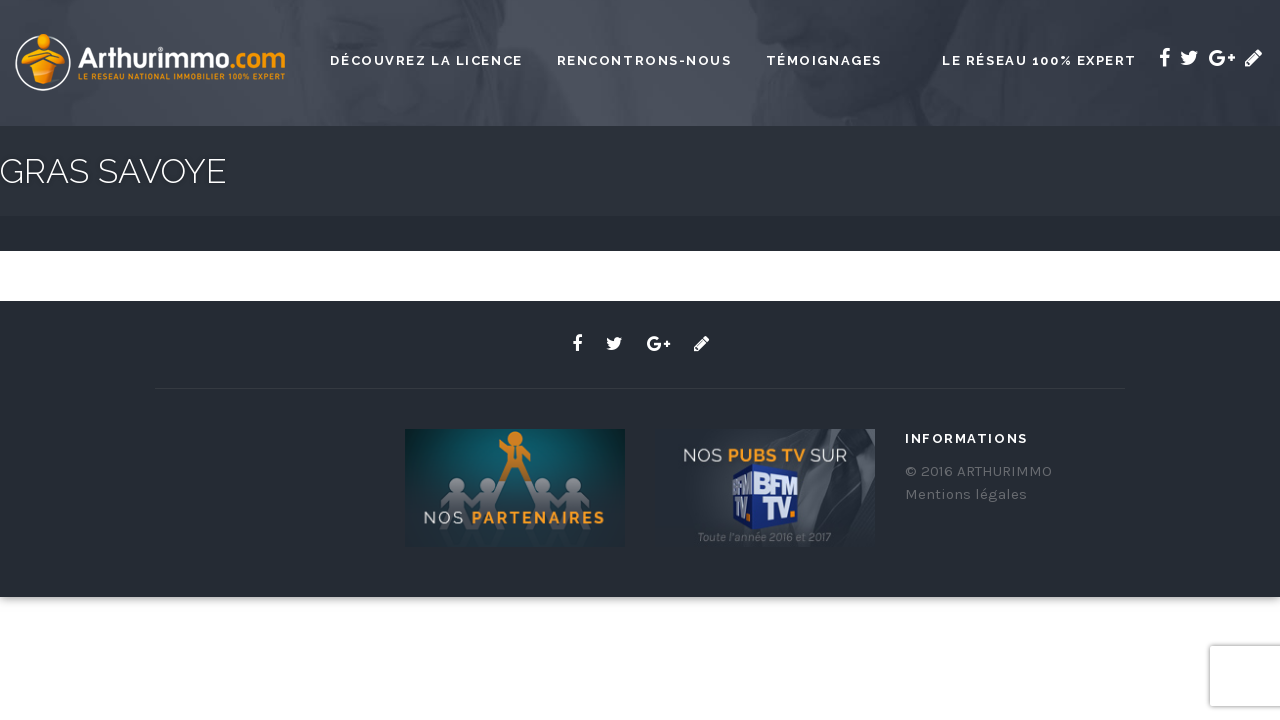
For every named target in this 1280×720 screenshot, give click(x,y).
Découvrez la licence (426, 60)
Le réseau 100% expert (1039, 60)
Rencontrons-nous (644, 60)
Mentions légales (966, 494)
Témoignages (824, 60)
